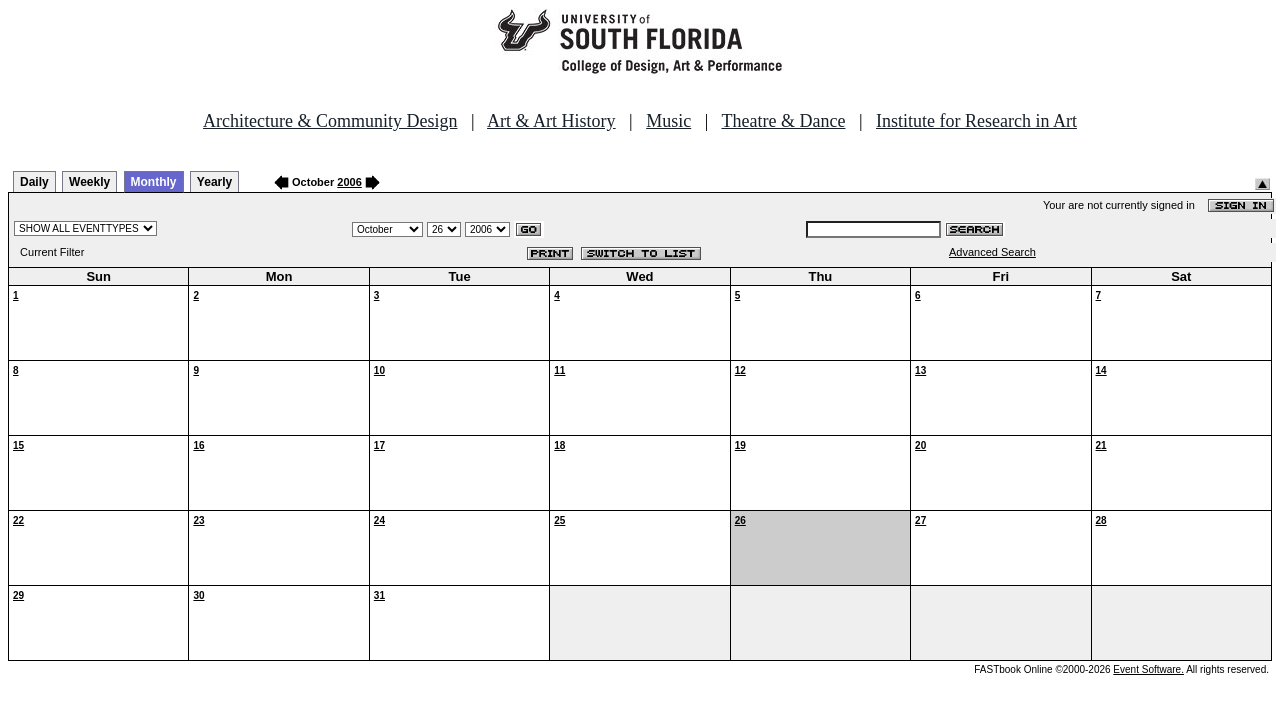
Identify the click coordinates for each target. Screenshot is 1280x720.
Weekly (89, 182)
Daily (34, 182)
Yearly (214, 182)
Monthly (154, 182)
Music (668, 121)
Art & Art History (551, 121)
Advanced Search (992, 252)
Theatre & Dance (783, 121)
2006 (349, 182)
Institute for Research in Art (976, 121)
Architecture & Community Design (330, 121)
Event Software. (1148, 669)
